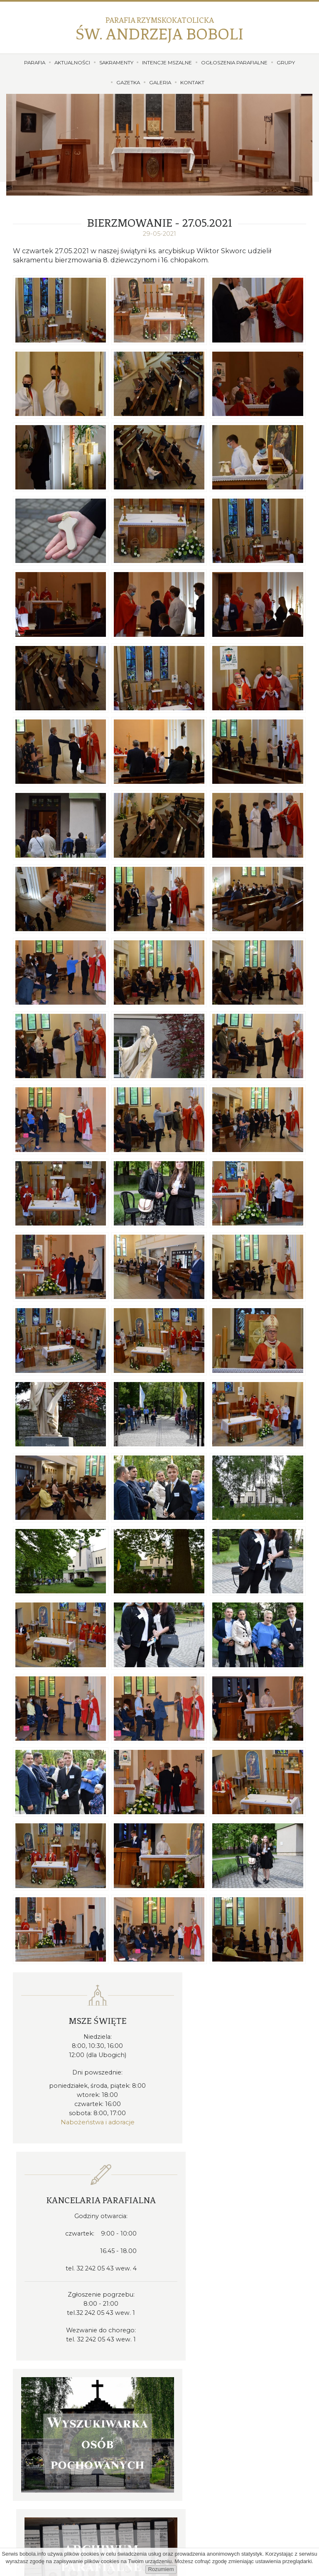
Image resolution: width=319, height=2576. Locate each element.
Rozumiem (161, 2569)
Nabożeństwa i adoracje (85, 2121)
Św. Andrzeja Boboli (159, 29)
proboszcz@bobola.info (212, 2358)
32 (207, 2337)
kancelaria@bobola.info (212, 2348)
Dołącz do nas (159, 2534)
